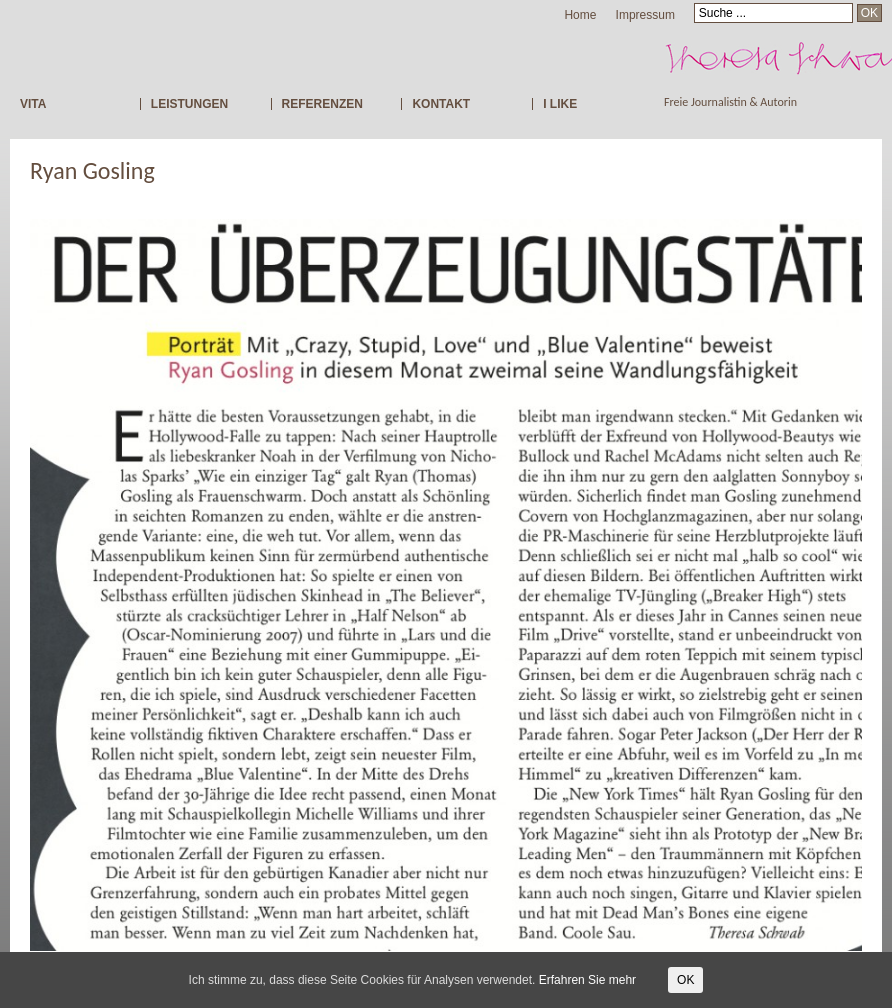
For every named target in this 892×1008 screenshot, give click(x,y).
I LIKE (560, 104)
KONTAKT (441, 104)
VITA (33, 104)
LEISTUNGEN (189, 104)
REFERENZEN (322, 104)
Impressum (645, 15)
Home (580, 15)
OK (685, 980)
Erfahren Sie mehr (587, 980)
